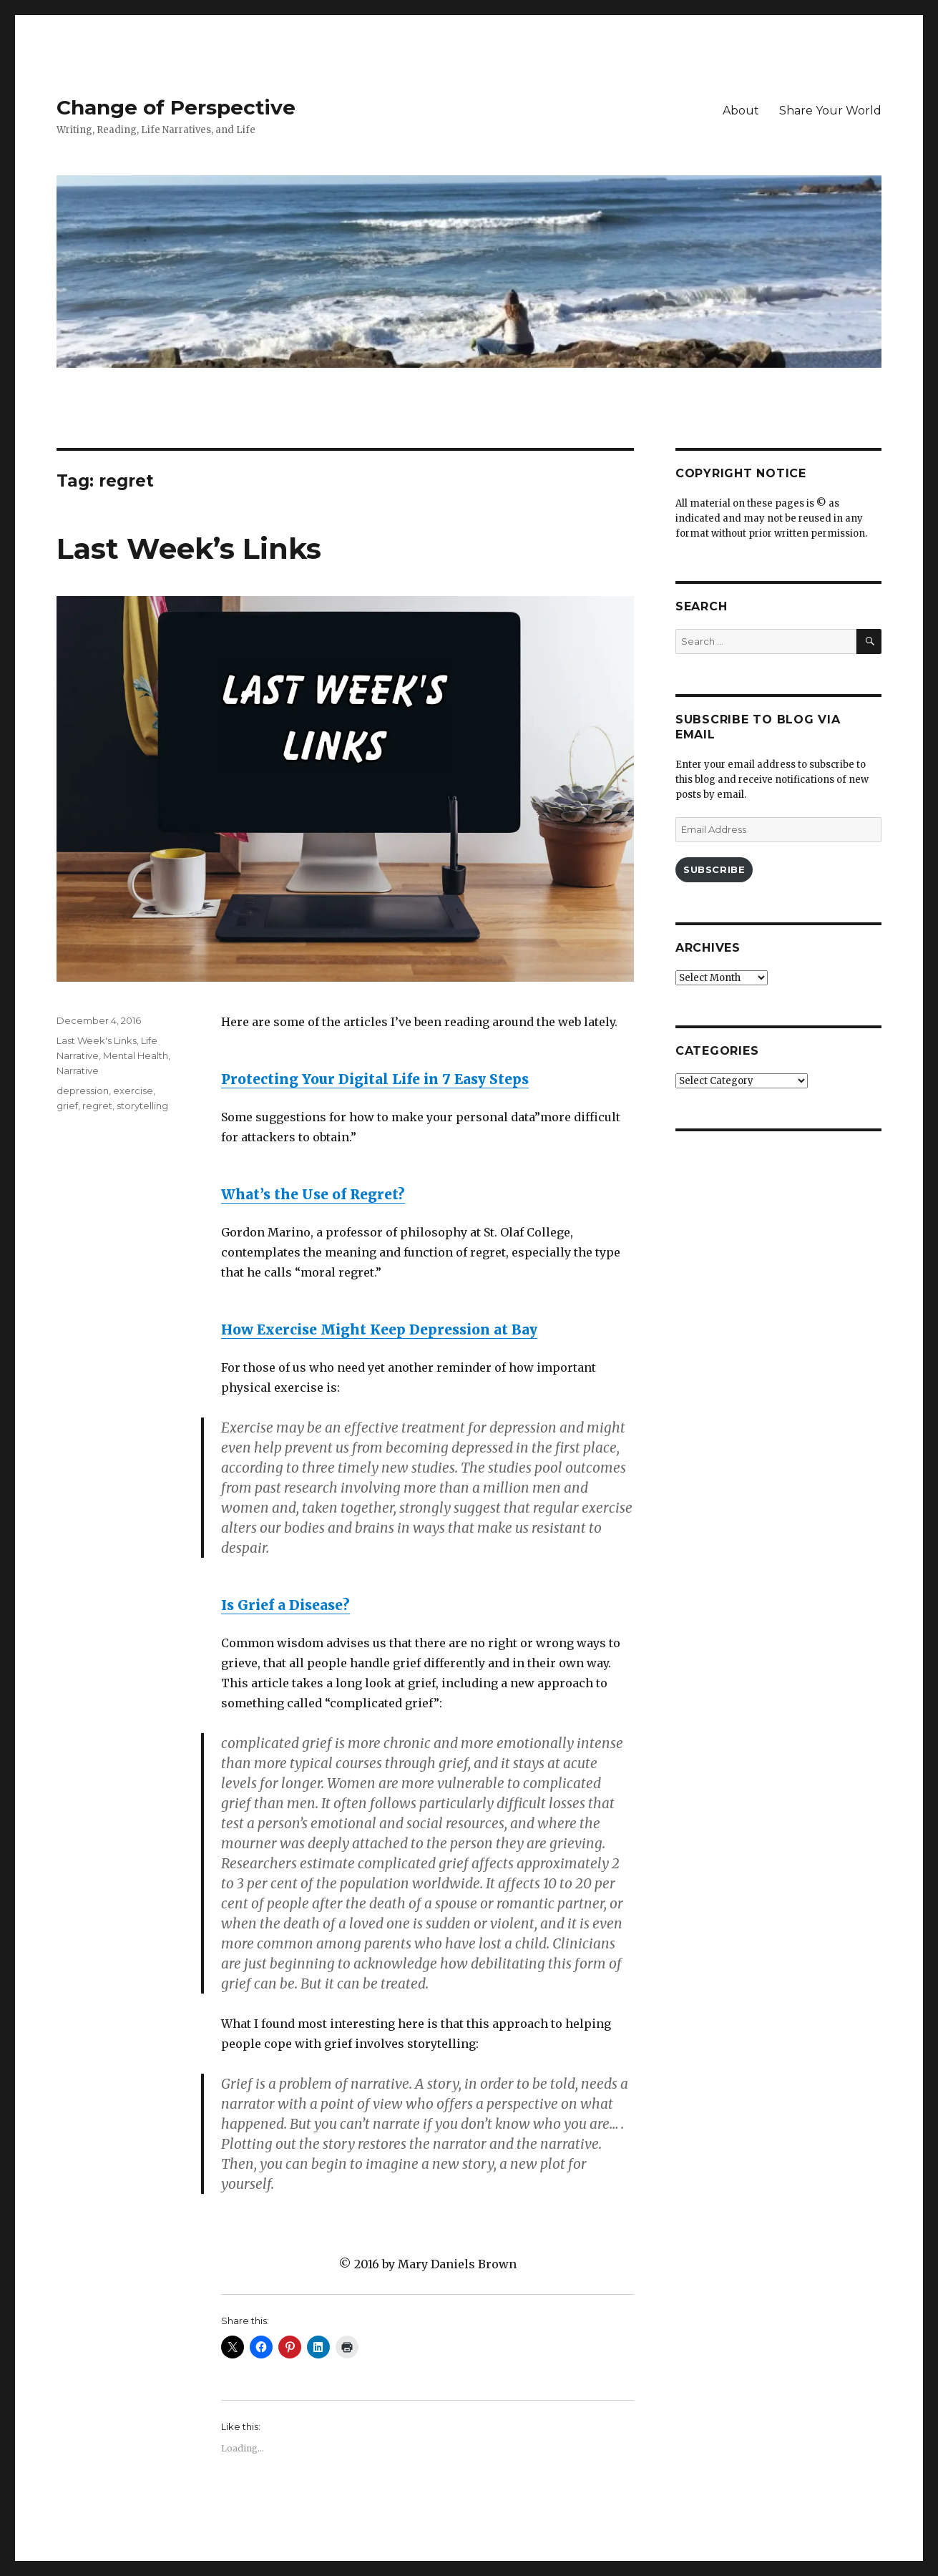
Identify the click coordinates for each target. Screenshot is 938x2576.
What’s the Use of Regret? (313, 1194)
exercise (133, 1090)
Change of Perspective (176, 107)
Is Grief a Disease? (285, 1605)
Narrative (78, 1070)
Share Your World (830, 110)
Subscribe (714, 869)
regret (97, 1105)
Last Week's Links (97, 1040)
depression (83, 1090)
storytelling (142, 1105)
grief (67, 1105)
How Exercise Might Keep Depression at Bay (379, 1329)
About (741, 110)
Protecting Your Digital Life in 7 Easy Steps (375, 1079)
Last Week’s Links (189, 548)
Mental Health (135, 1055)
